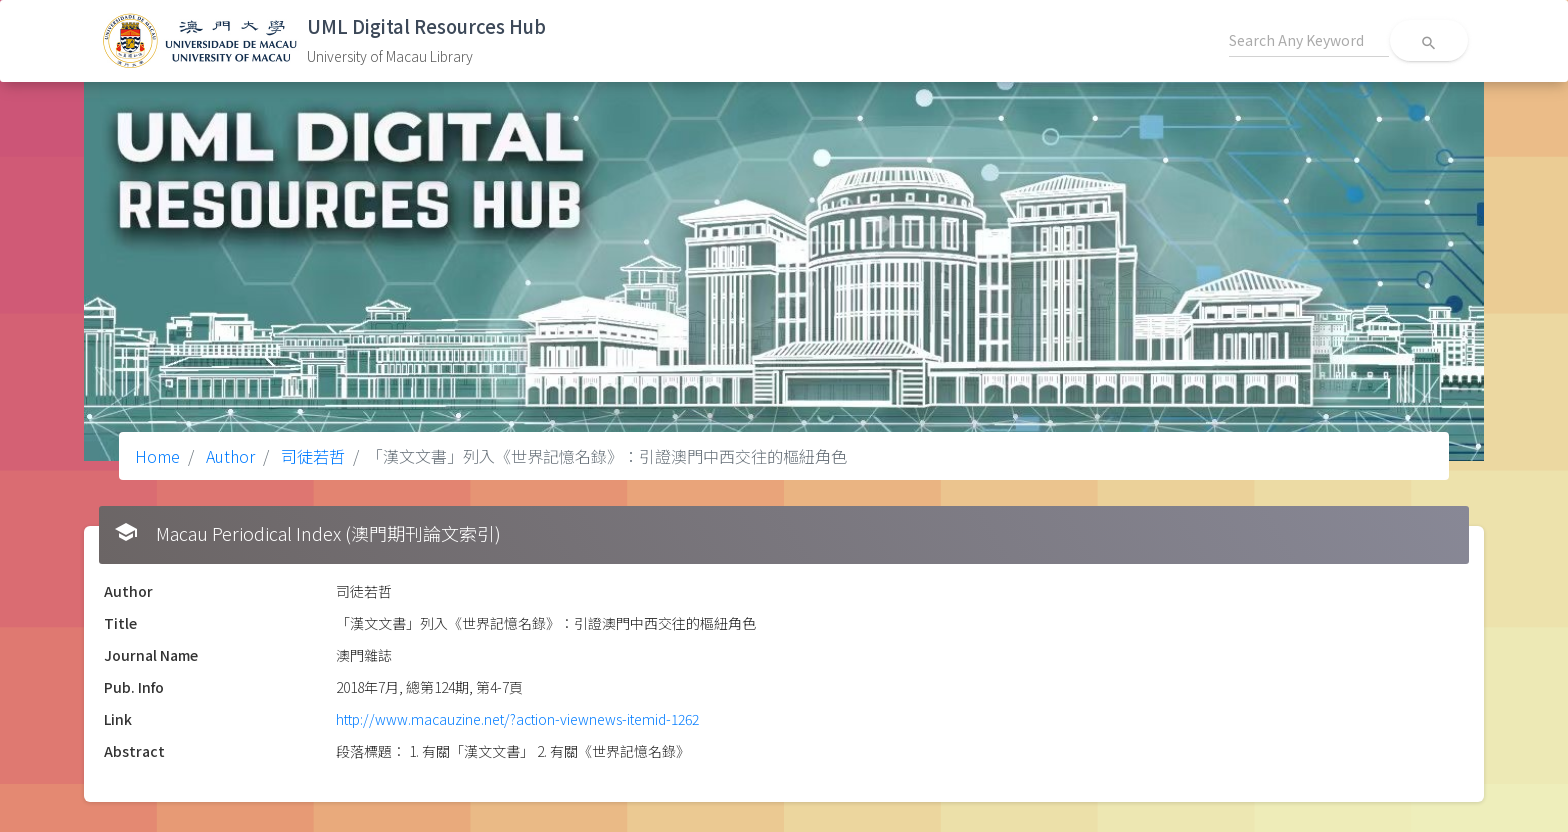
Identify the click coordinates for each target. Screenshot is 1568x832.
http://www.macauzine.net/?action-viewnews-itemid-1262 (517, 719)
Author (228, 456)
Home (157, 456)
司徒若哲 (311, 456)
